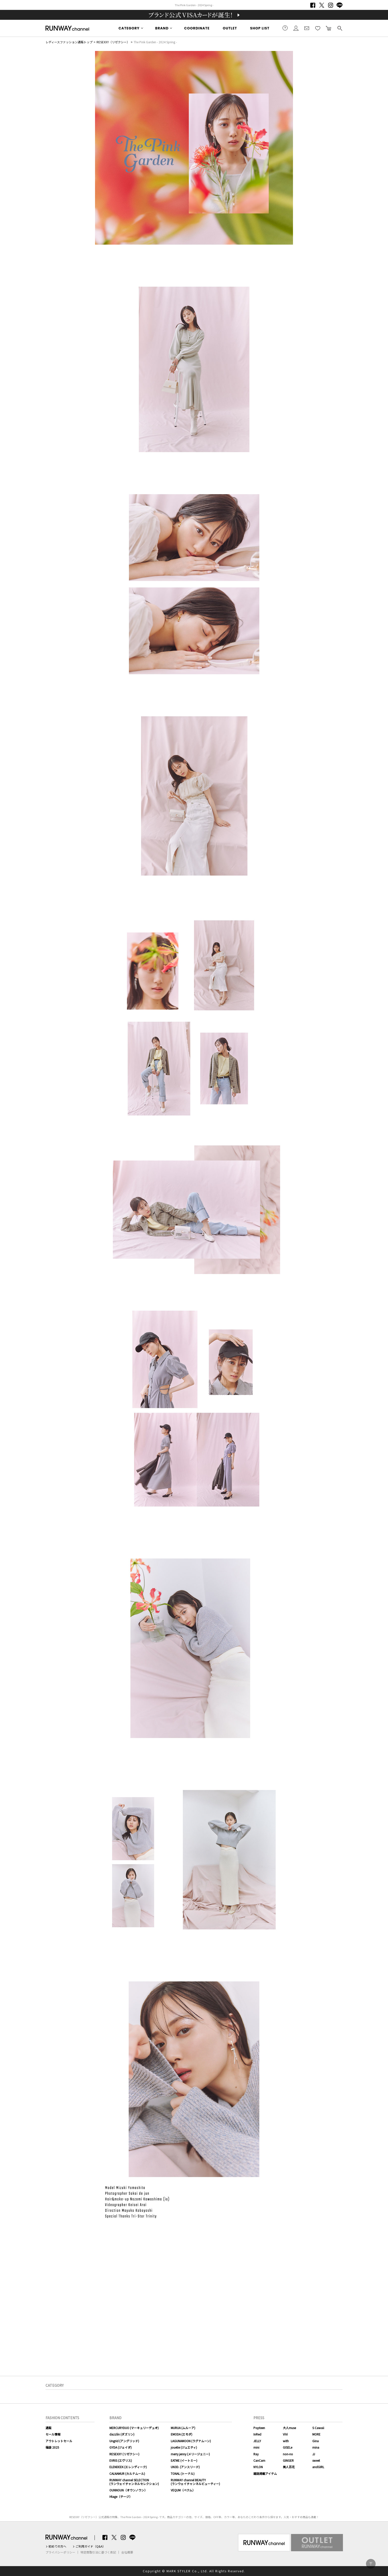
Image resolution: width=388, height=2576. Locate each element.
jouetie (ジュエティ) (184, 2447)
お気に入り (318, 28)
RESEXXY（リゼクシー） (113, 42)
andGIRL (318, 2467)
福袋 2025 (52, 2447)
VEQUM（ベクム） (183, 2490)
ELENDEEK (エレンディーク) (128, 2467)
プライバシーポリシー (60, 2552)
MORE (316, 2434)
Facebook (313, 5)
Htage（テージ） (120, 2496)
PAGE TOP (371, 2564)
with (286, 2441)
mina (315, 2447)
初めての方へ (57, 2546)
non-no (288, 2454)
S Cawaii (318, 2428)
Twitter (322, 5)
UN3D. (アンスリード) (185, 2467)
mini (256, 2447)
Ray (256, 2454)
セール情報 (53, 2434)
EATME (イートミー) (184, 2460)
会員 (296, 28)
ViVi (285, 2434)
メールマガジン (307, 28)
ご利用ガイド (285, 28)
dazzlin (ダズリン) (121, 2434)
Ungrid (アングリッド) (124, 2441)
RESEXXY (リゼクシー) (124, 2454)
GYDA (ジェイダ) (120, 2447)
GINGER (288, 2460)
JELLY (257, 2441)
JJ (313, 2454)
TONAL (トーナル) (182, 2473)
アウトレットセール (59, 2441)
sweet (316, 2460)
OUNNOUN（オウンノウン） (128, 2490)
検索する (339, 28)
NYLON (258, 2467)
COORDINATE (197, 28)
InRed (257, 2434)
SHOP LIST (259, 28)
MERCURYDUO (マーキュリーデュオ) (134, 2428)
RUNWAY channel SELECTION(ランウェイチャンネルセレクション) (134, 2481)
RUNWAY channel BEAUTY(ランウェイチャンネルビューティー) (195, 2481)
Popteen (259, 2428)
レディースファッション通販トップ (69, 42)
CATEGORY (129, 28)
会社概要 (127, 2552)
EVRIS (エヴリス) (120, 2460)
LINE (339, 5)
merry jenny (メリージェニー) (190, 2454)
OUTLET (230, 28)
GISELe (287, 2447)
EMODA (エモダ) (181, 2434)
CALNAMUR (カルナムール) (127, 2473)
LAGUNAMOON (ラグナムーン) (191, 2441)
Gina (315, 2441)
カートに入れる (329, 28)
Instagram (331, 5)
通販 (48, 2428)
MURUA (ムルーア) (183, 2428)
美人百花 (289, 2467)
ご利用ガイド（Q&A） (90, 2546)
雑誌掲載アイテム (265, 2473)
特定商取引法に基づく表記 (98, 2552)
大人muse (289, 2428)
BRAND (162, 28)
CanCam (259, 2460)
